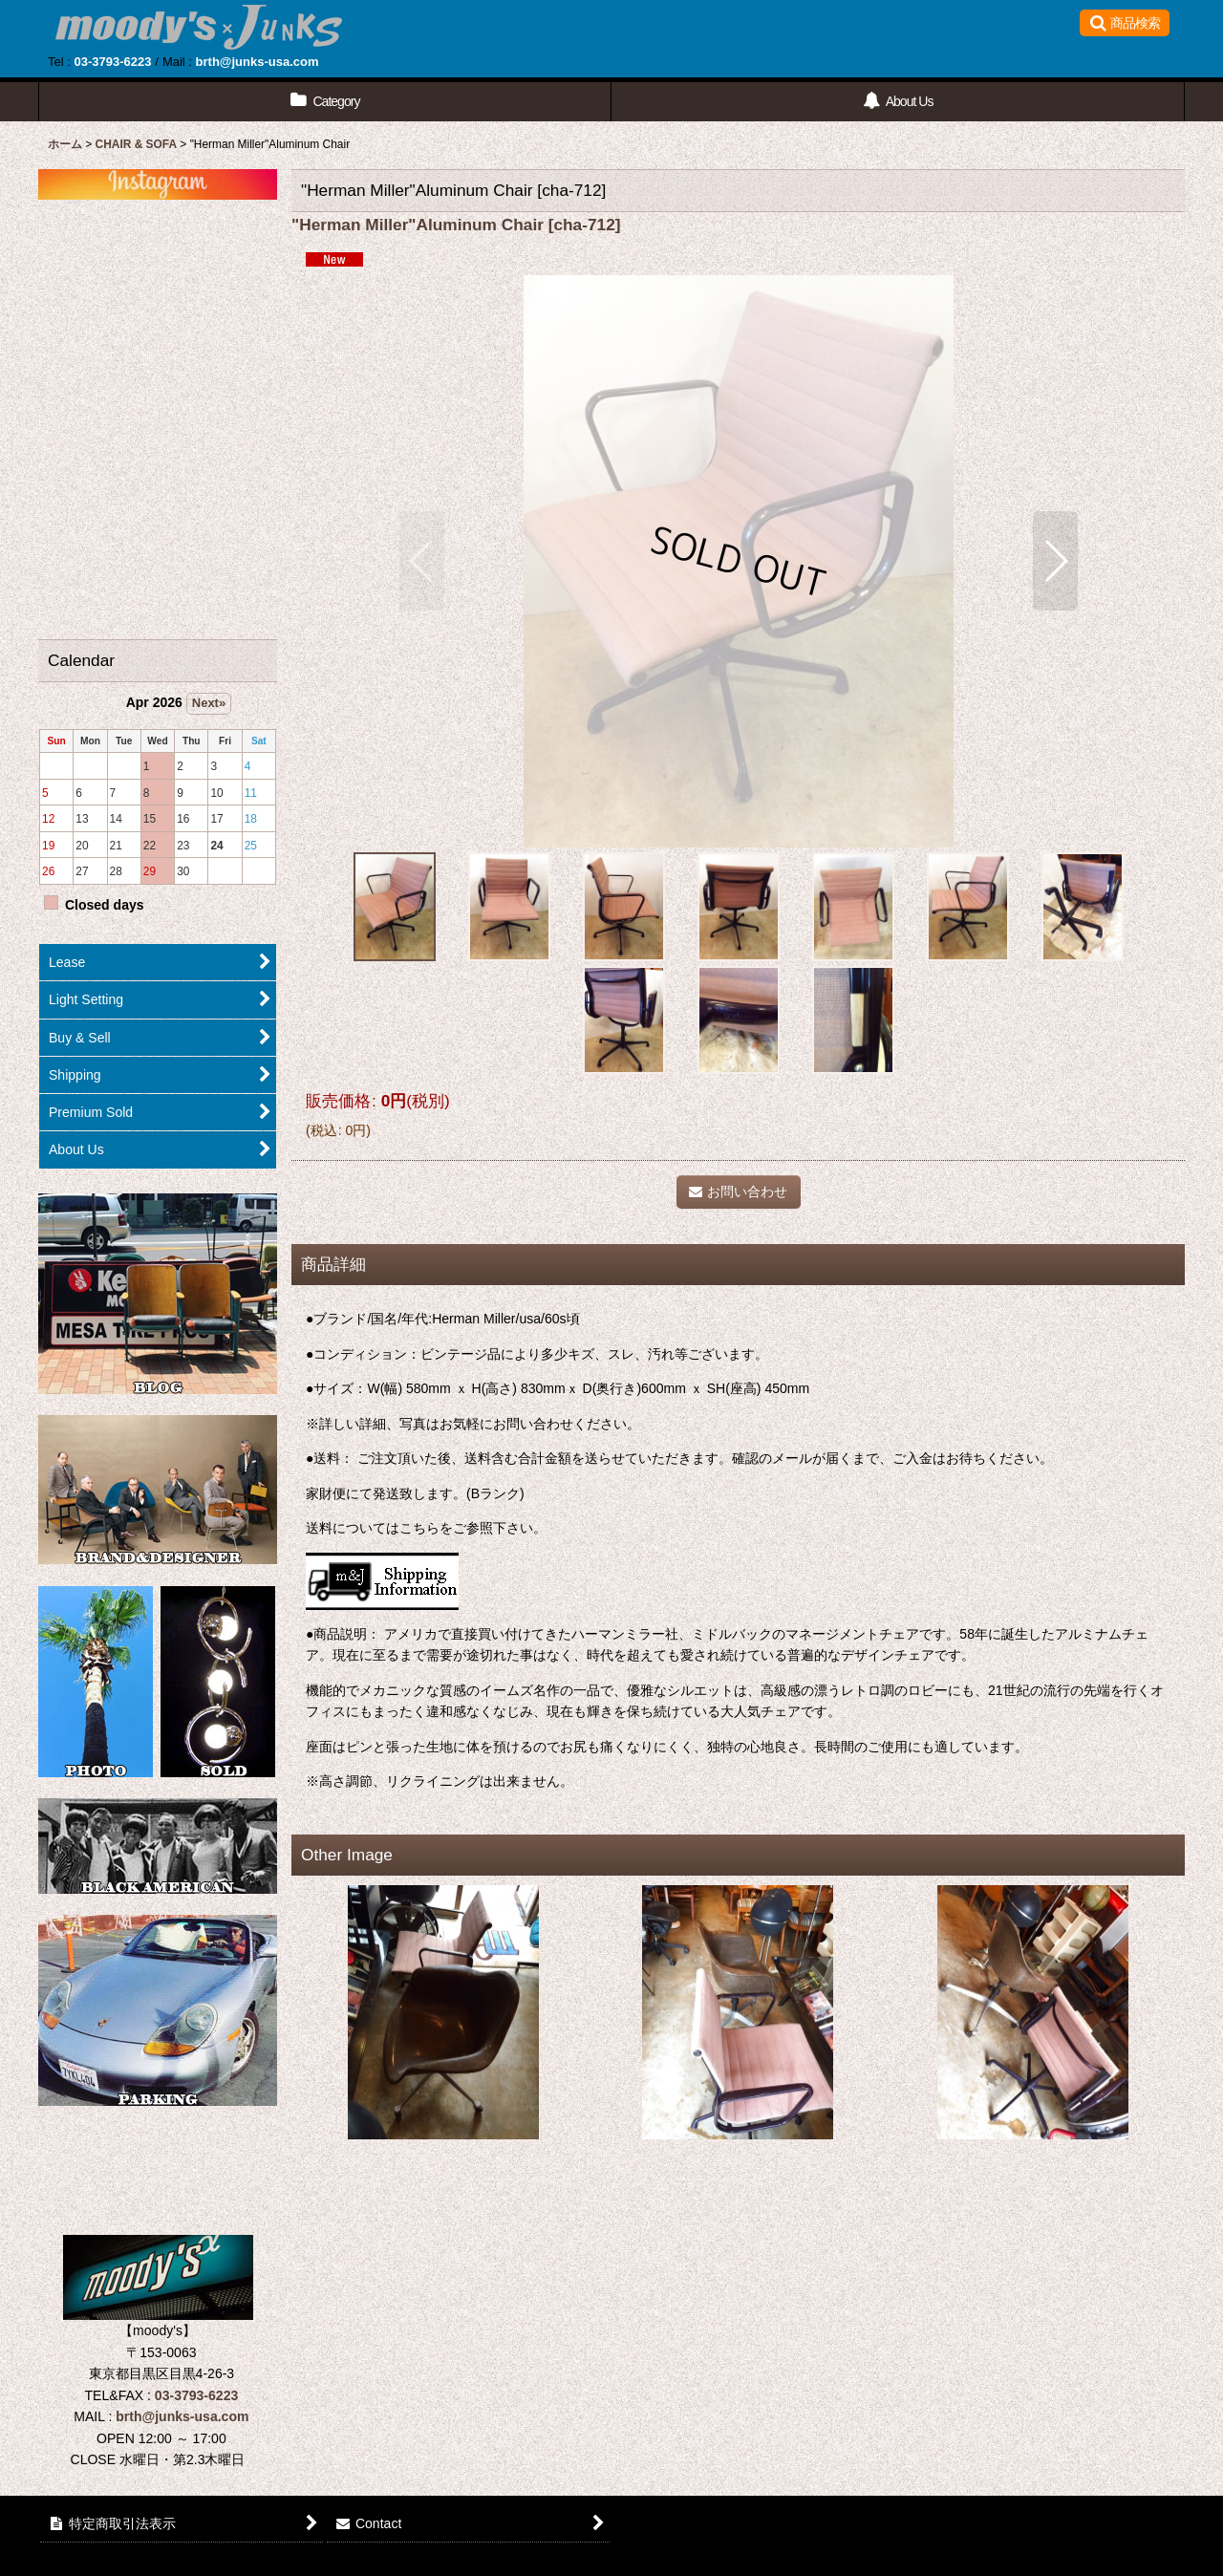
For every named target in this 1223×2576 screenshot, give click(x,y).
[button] (1124, 23)
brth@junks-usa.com (257, 61)
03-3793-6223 (112, 61)
